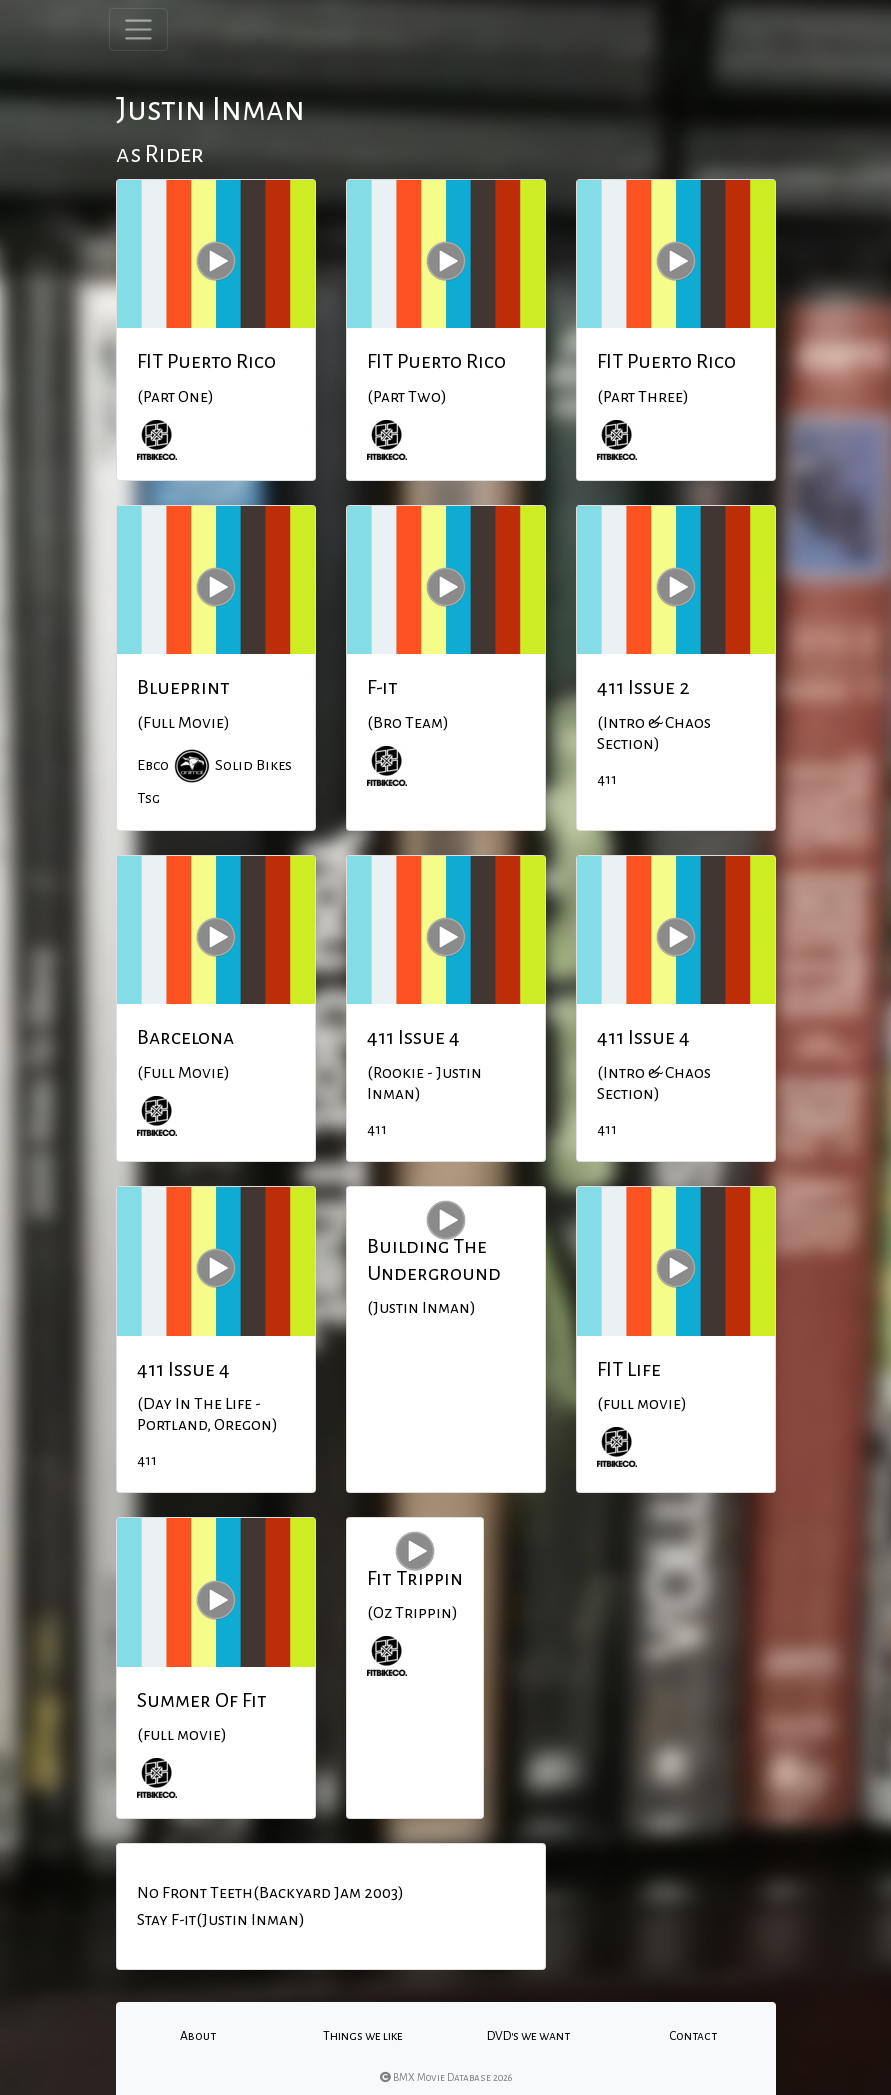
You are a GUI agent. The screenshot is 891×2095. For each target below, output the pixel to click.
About (198, 2036)
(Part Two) (407, 397)
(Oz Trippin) (412, 1613)
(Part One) (175, 397)
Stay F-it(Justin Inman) (221, 1920)
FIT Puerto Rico (206, 361)
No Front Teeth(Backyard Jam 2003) (270, 1893)
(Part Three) (643, 397)
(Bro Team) (408, 723)
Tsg (148, 798)
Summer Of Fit (202, 1700)
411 (607, 779)
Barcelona (185, 1037)
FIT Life (629, 1369)
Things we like (363, 2036)
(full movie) (642, 1404)
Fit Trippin (415, 1578)
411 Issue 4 (413, 1037)
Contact (693, 2036)
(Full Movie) (183, 723)
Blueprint (183, 687)
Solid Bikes (253, 765)
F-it (382, 687)
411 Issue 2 (643, 687)
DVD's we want (528, 2036)
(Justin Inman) (421, 1308)
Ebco (153, 765)
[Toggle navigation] (138, 29)
